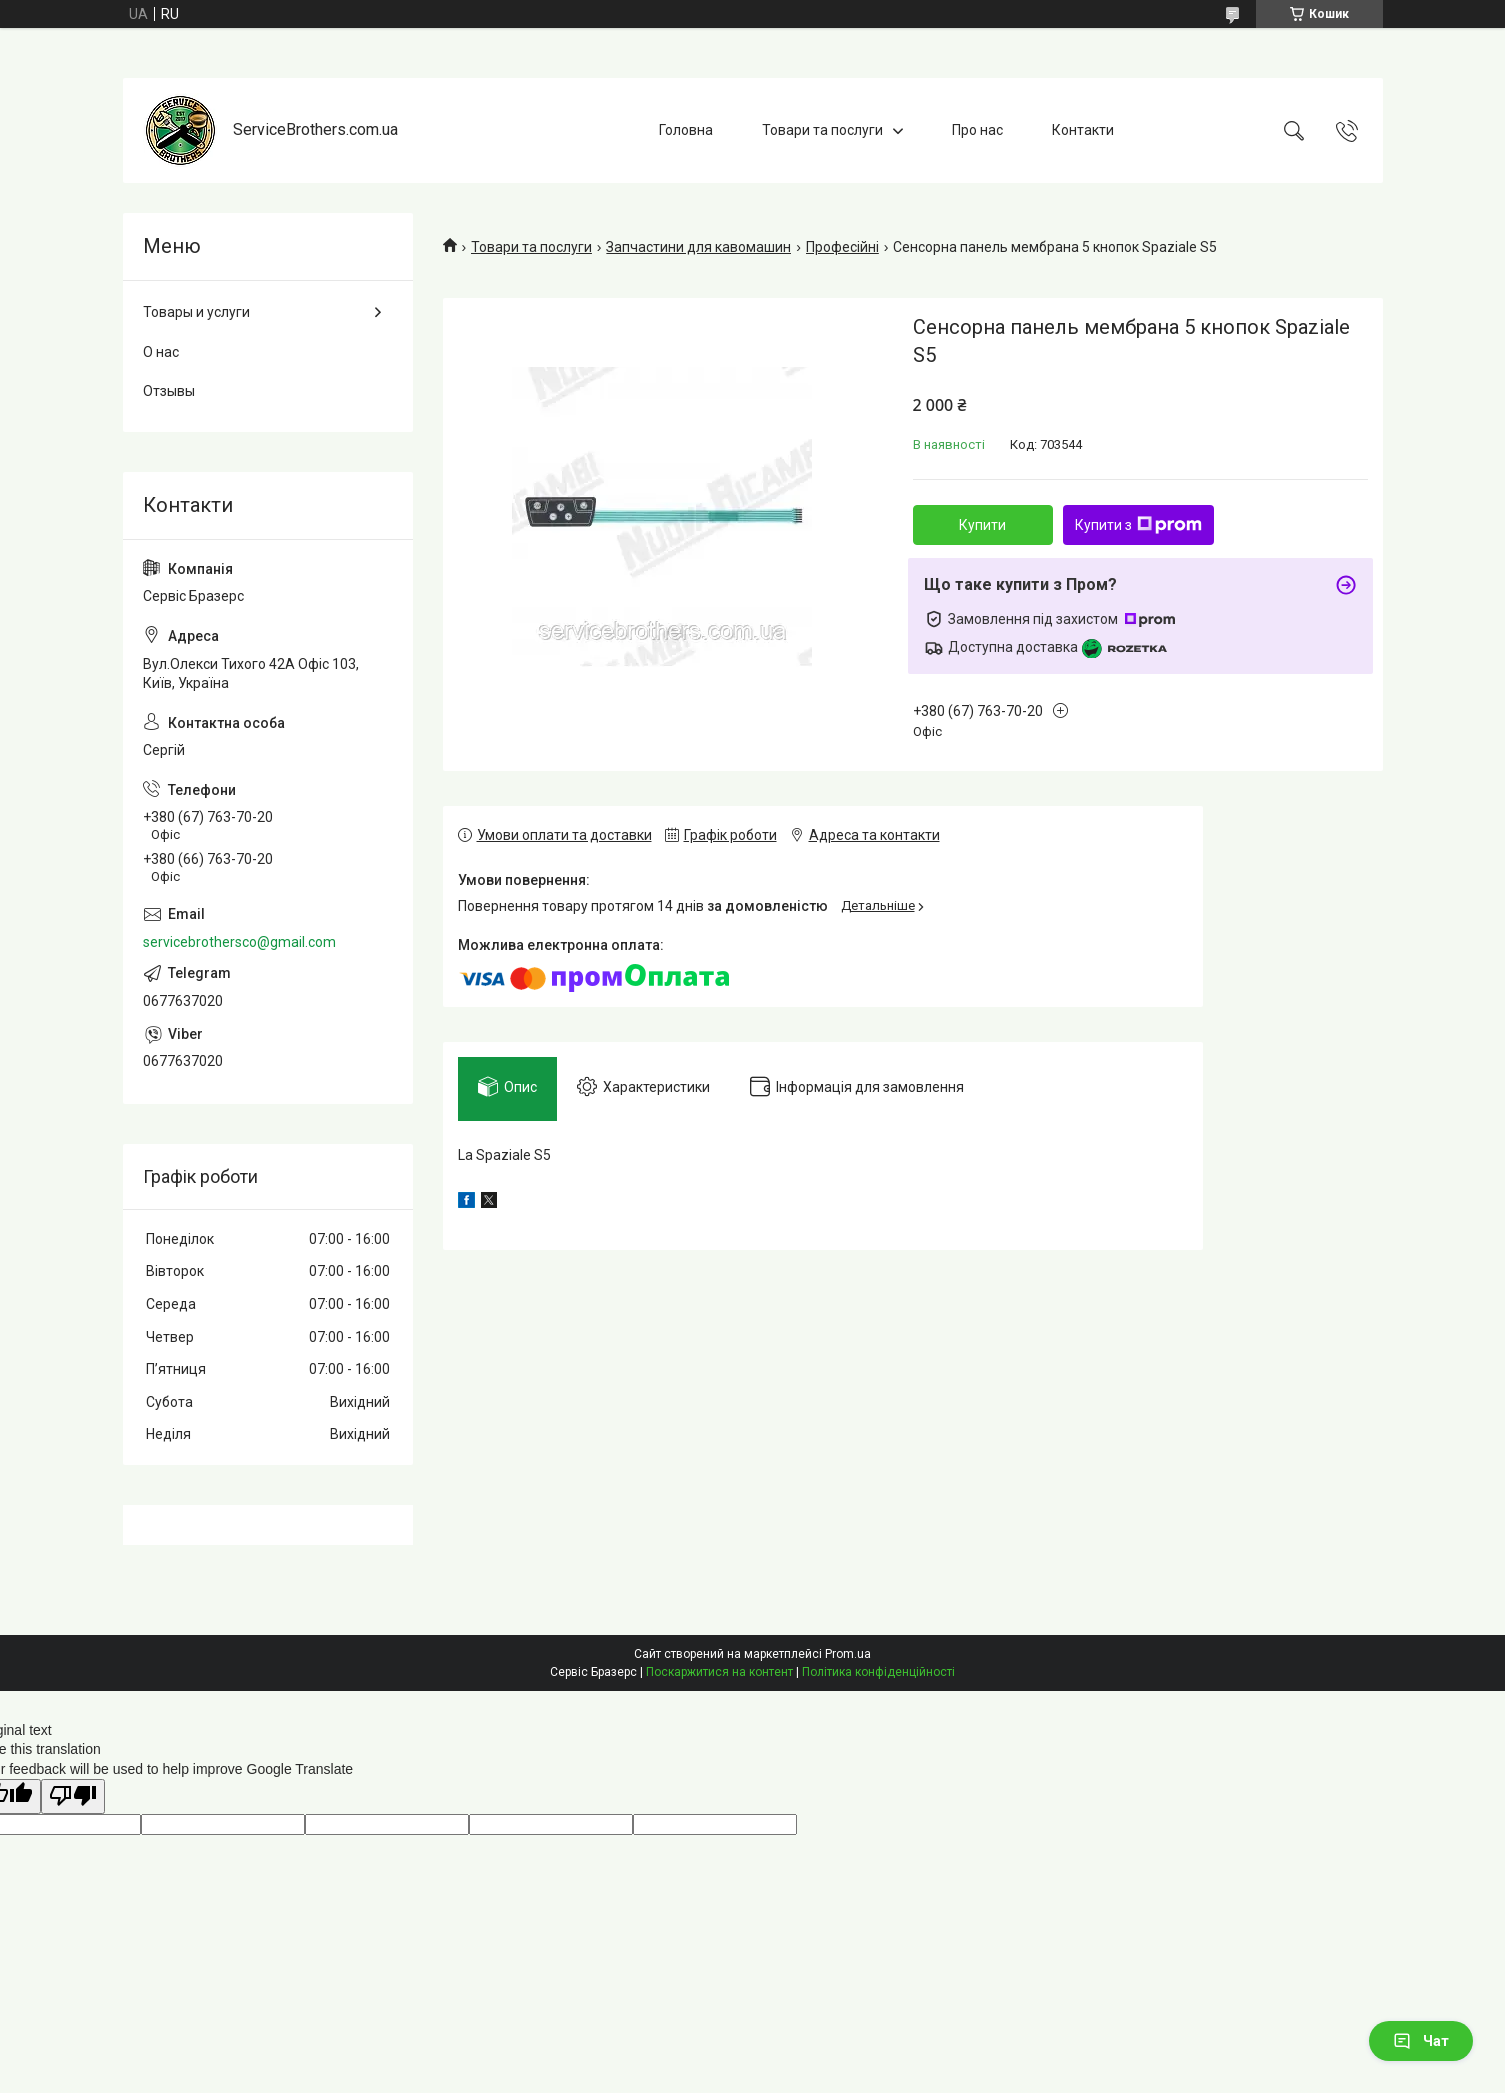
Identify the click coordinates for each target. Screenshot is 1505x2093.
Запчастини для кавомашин (698, 247)
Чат (1421, 2041)
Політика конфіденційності (878, 1672)
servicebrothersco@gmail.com (239, 942)
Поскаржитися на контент (719, 1672)
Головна (686, 130)
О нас (161, 352)
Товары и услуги (196, 312)
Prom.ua (848, 1654)
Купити (982, 525)
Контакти (1083, 130)
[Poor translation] (73, 1796)
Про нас (977, 130)
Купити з (1138, 525)
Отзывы (169, 391)
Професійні (842, 247)
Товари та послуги (822, 130)
